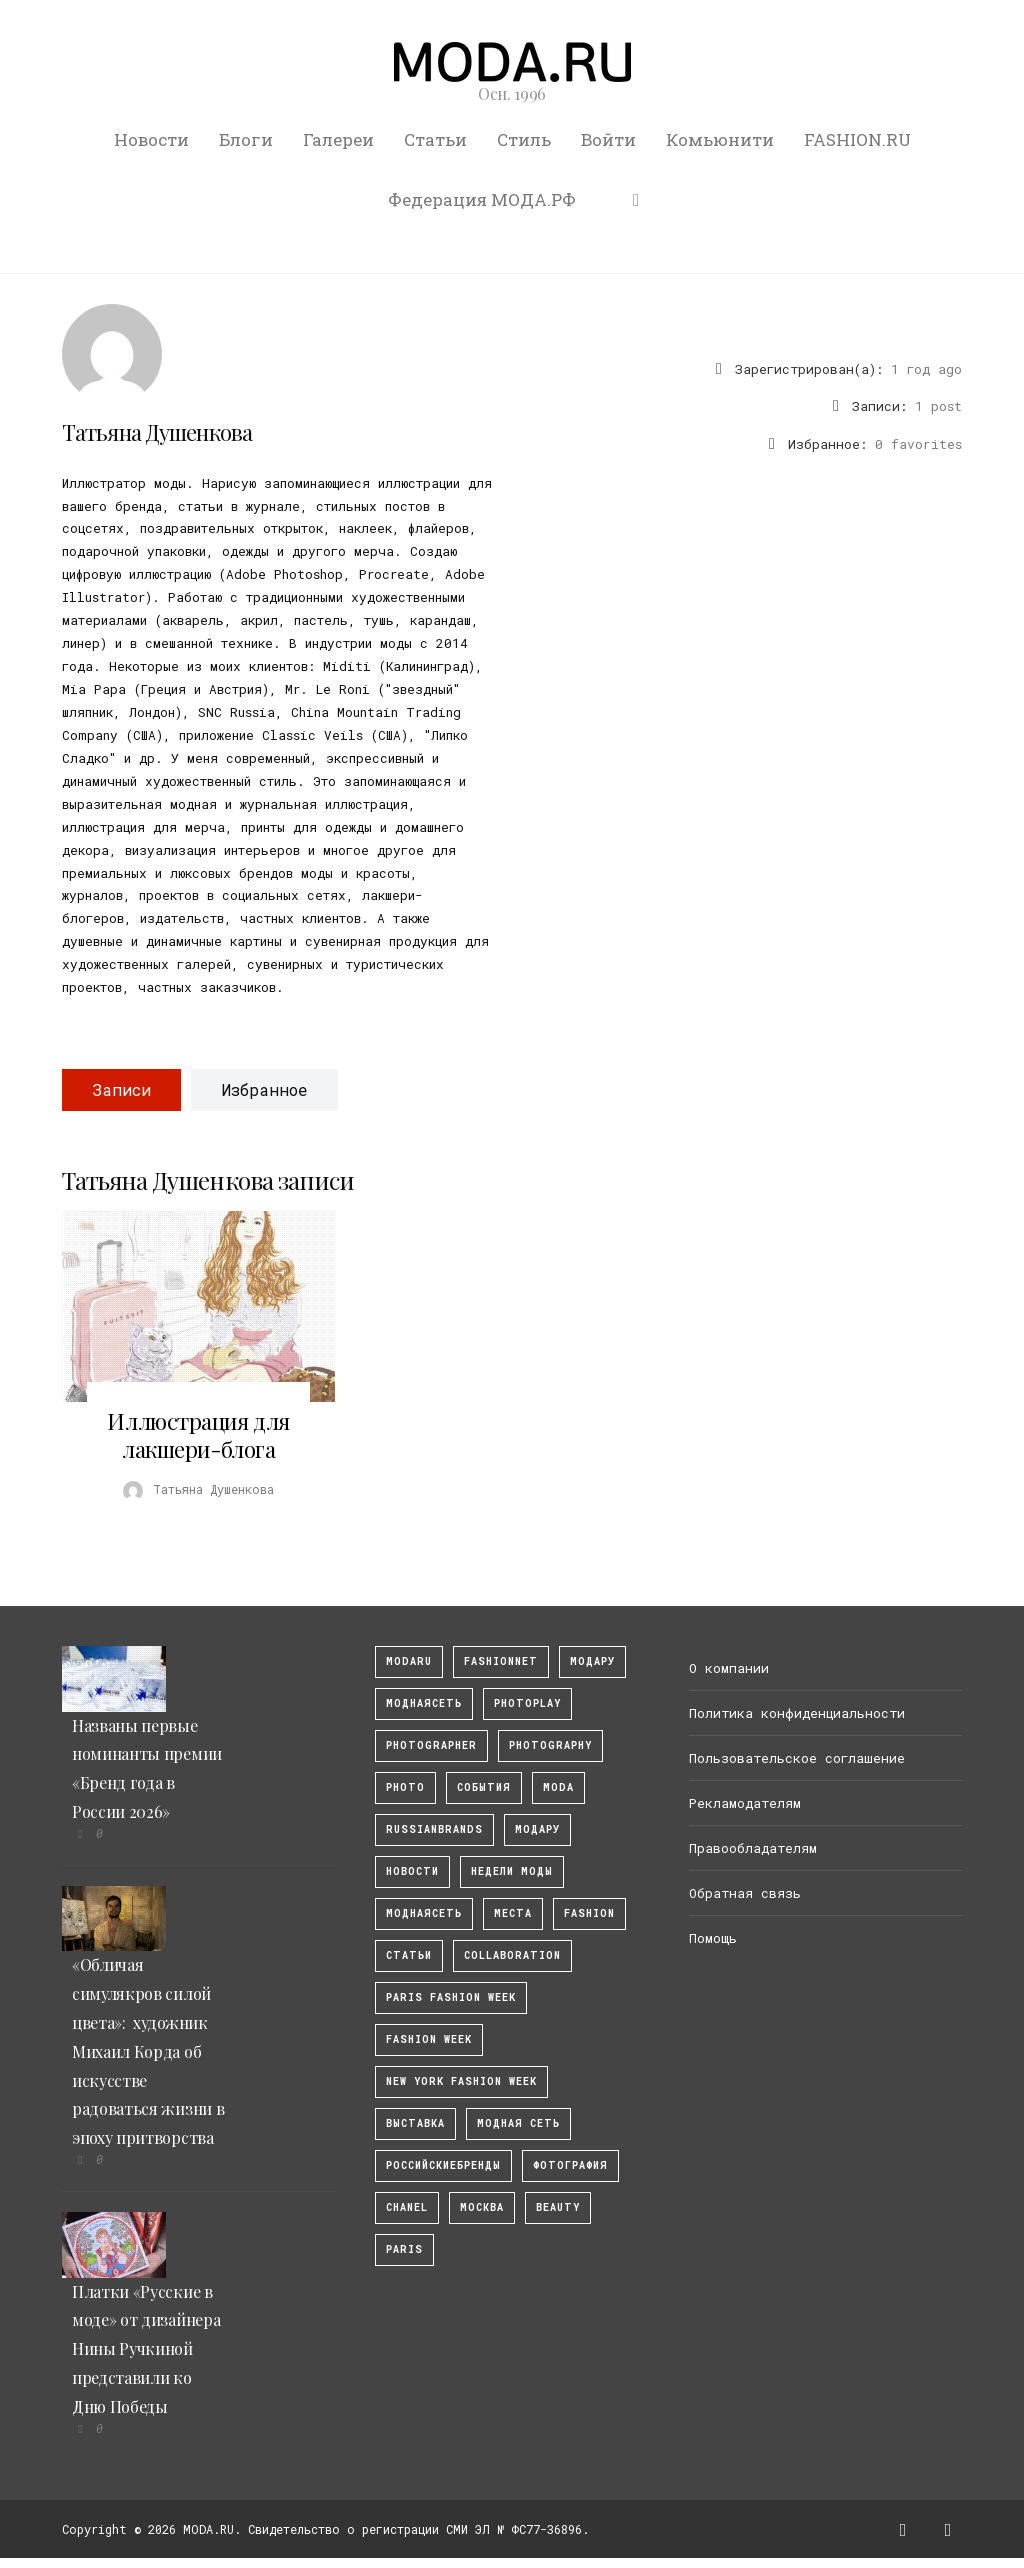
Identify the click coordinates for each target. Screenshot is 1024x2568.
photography (550, 1745)
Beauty (558, 2207)
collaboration (512, 1955)
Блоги (246, 139)
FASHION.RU (857, 139)
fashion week (429, 2039)
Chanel (407, 2207)
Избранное (264, 1089)
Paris (404, 2249)
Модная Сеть (518, 2123)
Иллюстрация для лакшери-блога (198, 1435)
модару (592, 1661)
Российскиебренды (443, 2165)
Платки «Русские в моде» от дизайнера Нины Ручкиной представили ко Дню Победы (146, 2349)
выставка (415, 2123)
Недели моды (512, 1871)
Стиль (524, 139)
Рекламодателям (745, 1803)
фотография (570, 2165)
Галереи (338, 139)
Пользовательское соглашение (797, 1758)
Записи (121, 1089)
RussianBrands (434, 1829)
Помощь (713, 1938)
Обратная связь (745, 1893)
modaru (409, 1661)
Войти (608, 139)
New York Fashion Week (461, 2081)
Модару (537, 1829)
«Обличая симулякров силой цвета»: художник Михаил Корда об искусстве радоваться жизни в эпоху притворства (148, 2051)
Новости (151, 139)
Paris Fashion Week (451, 1997)
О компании (729, 1668)
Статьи (435, 139)
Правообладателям (753, 1848)
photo (405, 1787)
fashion (589, 1913)
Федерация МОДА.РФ (482, 199)
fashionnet (501, 1661)
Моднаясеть (424, 1913)
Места (513, 1913)
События (484, 1787)
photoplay (527, 1703)
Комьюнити (720, 139)
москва (482, 2207)
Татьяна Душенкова (157, 432)
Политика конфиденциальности (797, 1713)
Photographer (431, 1745)
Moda (558, 1787)
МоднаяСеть (424, 1703)
